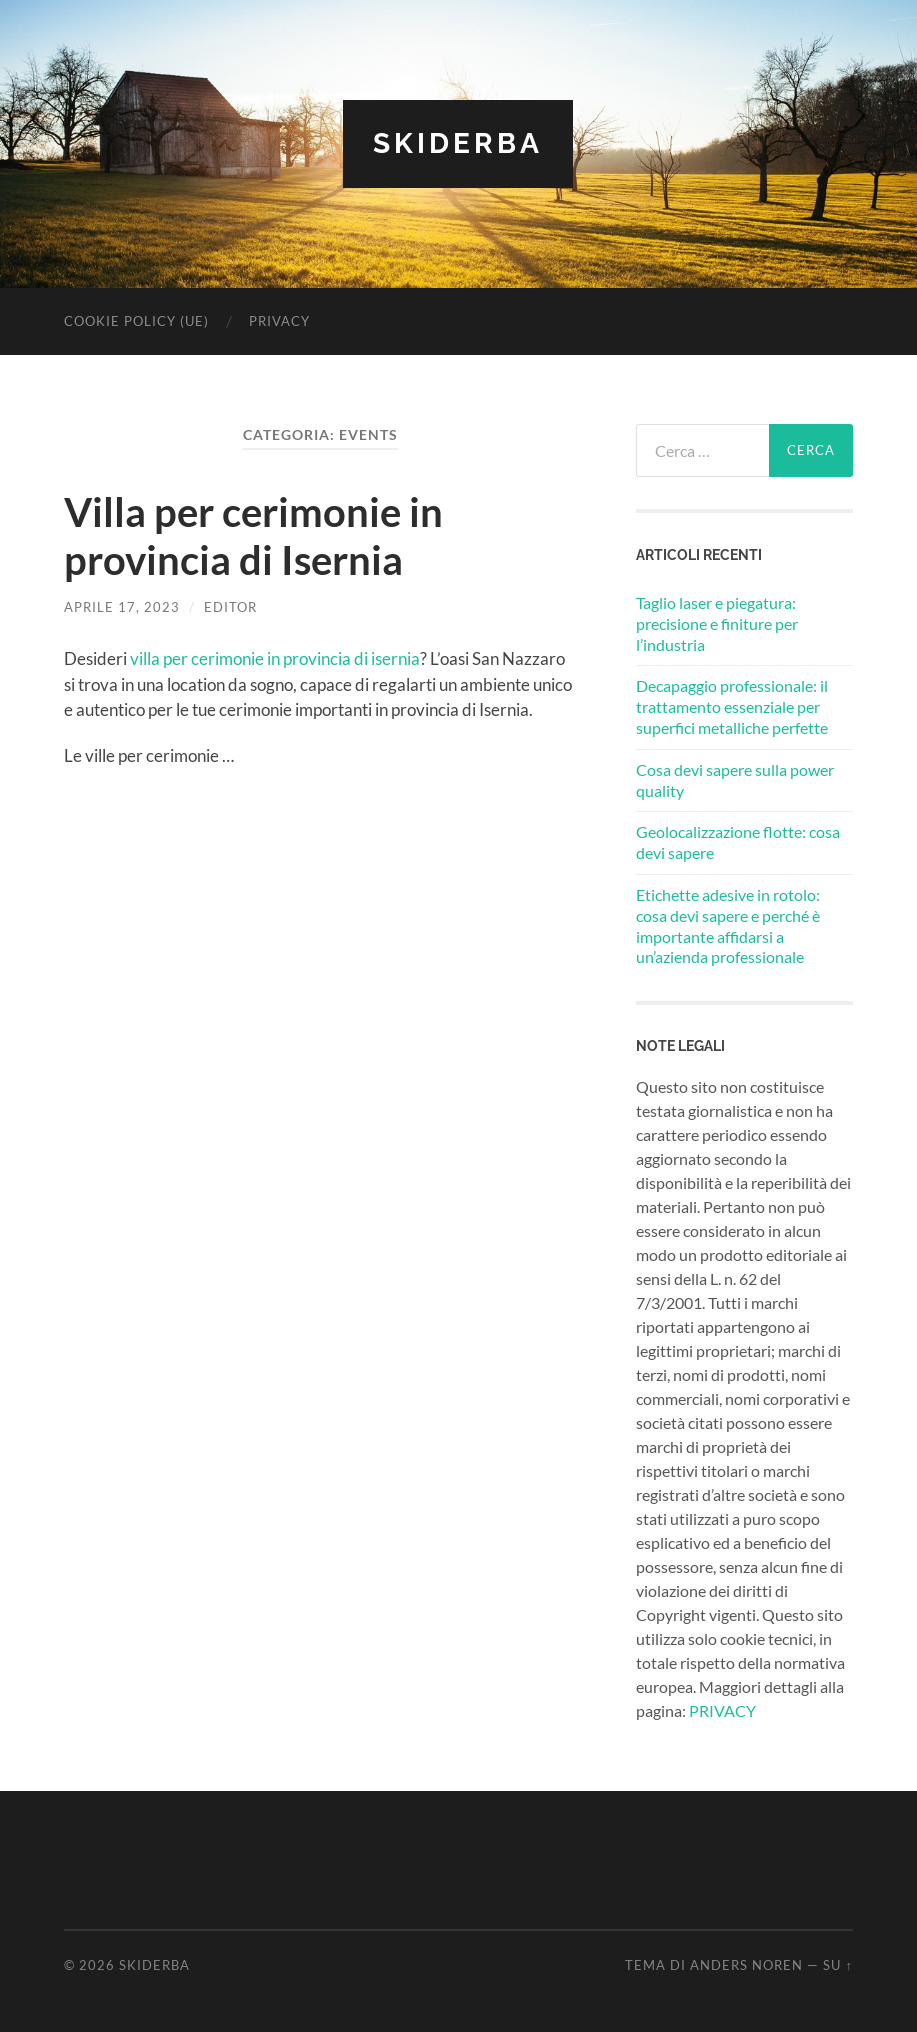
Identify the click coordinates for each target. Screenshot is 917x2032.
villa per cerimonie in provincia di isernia (275, 658)
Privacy (279, 321)
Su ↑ (837, 1965)
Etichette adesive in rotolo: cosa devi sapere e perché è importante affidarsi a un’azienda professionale (728, 925)
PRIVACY (722, 1710)
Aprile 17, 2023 (122, 607)
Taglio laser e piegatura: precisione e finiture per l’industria (717, 623)
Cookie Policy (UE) (136, 321)
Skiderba (458, 143)
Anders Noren (746, 1965)
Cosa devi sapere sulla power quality (735, 780)
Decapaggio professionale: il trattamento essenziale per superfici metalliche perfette (732, 706)
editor (230, 607)
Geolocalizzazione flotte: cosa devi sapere (738, 842)
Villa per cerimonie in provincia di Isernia (253, 536)
